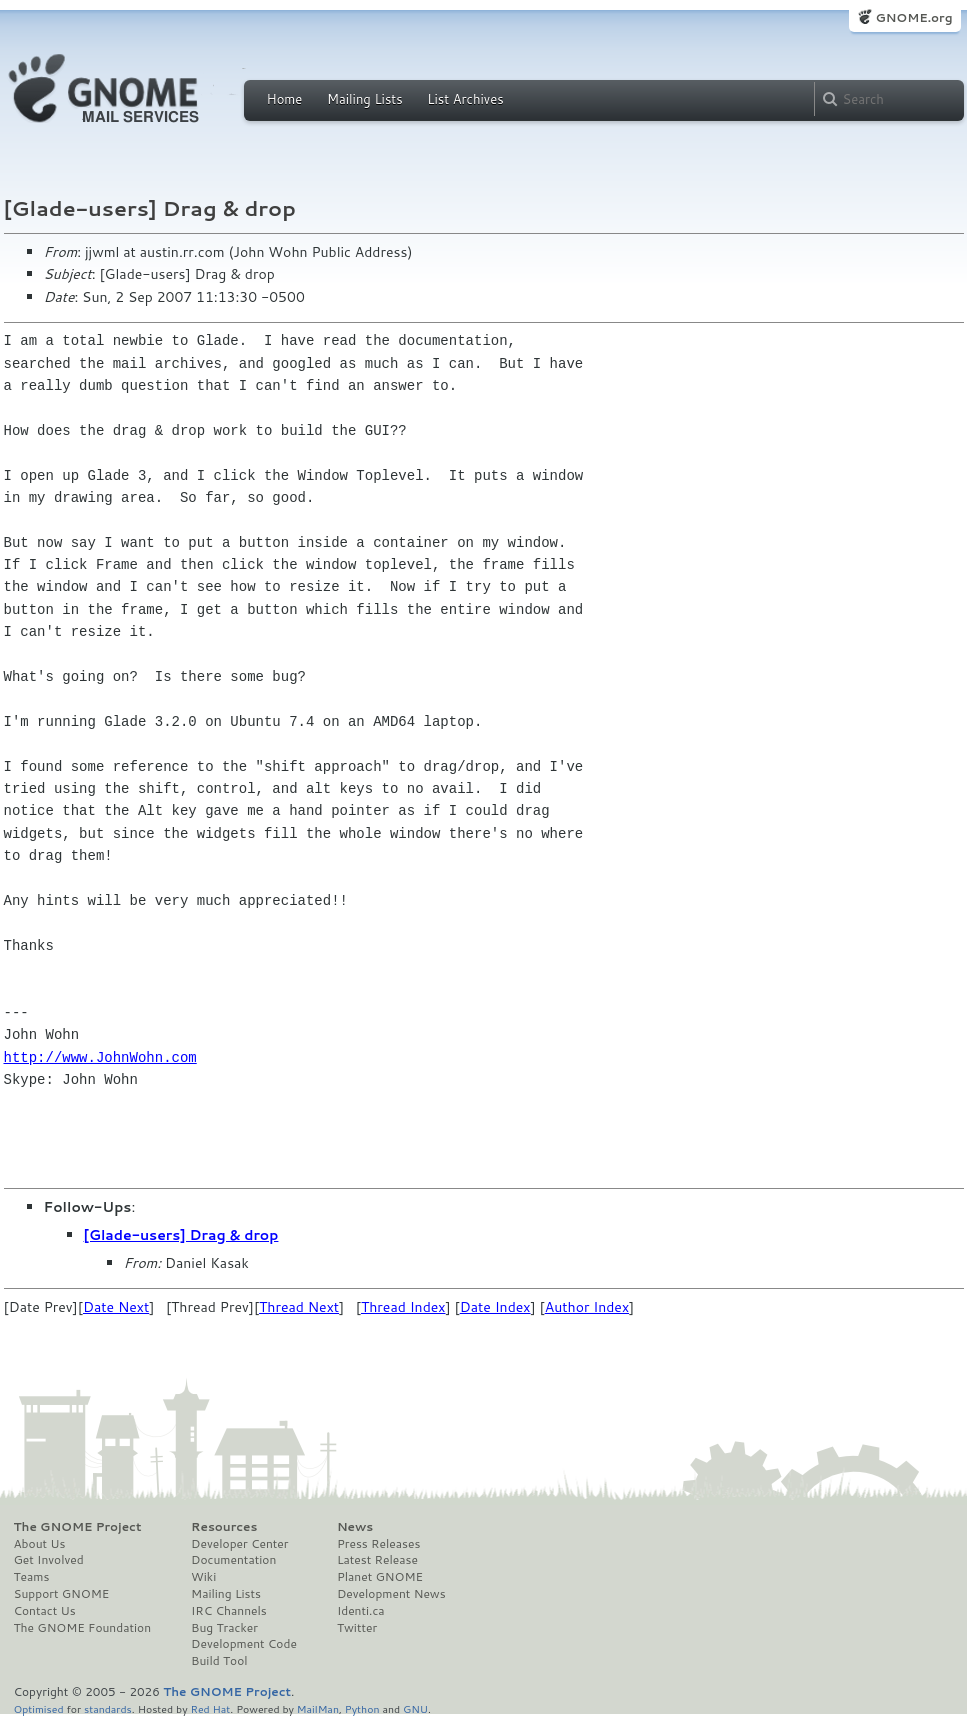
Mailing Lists (365, 99)
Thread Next (299, 1307)
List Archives (465, 99)
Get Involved (49, 1560)
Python (362, 1708)
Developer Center (239, 1544)
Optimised (39, 1708)
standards (108, 1708)
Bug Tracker (224, 1628)
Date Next (116, 1307)
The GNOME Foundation (83, 1628)
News (355, 1527)
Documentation (233, 1560)
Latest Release (377, 1560)
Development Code (244, 1644)
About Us (40, 1544)
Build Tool (219, 1661)
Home (285, 99)
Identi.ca (361, 1611)
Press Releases (378, 1544)
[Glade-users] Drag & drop (181, 1235)
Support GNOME (62, 1594)
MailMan (318, 1708)
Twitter (357, 1628)
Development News (391, 1594)
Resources (224, 1527)
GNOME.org (913, 17)
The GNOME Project (78, 1527)
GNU (415, 1708)
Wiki (203, 1577)
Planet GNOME (380, 1577)
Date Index (495, 1307)
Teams (32, 1577)
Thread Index (403, 1307)
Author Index (587, 1307)
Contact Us (45, 1611)
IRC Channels (229, 1611)
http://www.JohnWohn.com (100, 1057)
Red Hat (210, 1708)
